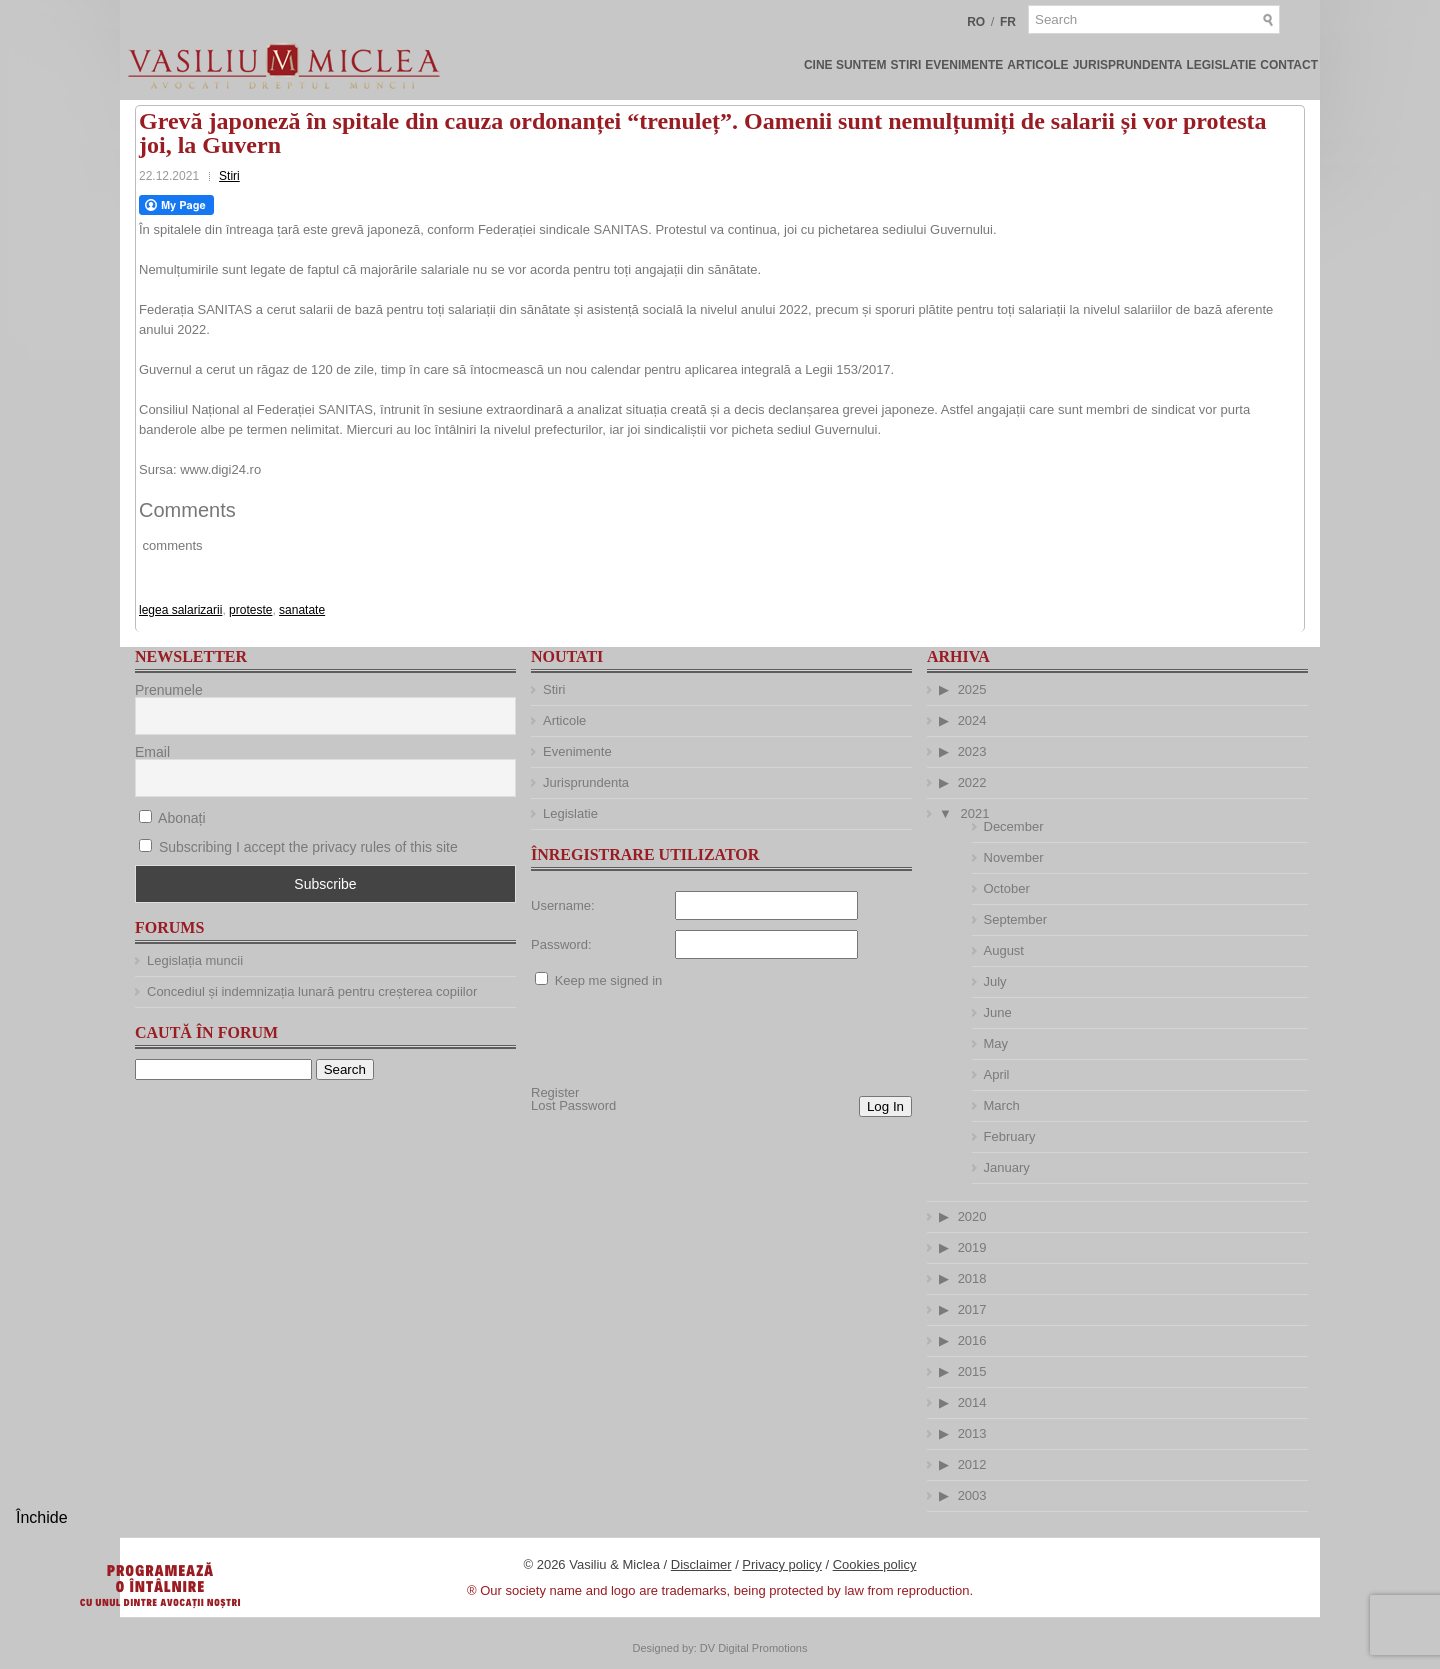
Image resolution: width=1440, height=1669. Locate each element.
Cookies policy (875, 1564)
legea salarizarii (180, 610)
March (1002, 1105)
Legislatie (1221, 65)
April (997, 1074)
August (1004, 950)
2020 (972, 1216)
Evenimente (964, 65)
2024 (972, 720)
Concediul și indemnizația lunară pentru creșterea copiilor (312, 991)
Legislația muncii (195, 960)
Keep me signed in (609, 980)
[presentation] (683, 1037)
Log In (885, 1106)
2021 (975, 813)
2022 (972, 782)
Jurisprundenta (1128, 65)
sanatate (302, 610)
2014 (972, 1402)
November (1014, 857)
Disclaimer (701, 1564)
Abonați (172, 818)
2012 (972, 1464)
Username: (563, 905)
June (998, 1012)
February (1010, 1136)
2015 (972, 1371)
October (1007, 888)
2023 (972, 751)
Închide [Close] (42, 1517)
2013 (972, 1433)
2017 (972, 1309)
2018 (972, 1278)
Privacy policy (781, 1564)
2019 (972, 1247)
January (1007, 1167)
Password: (561, 944)
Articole (1037, 65)
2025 (972, 689)
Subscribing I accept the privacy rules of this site (308, 847)
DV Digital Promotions (754, 1648)
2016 (972, 1340)
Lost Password (573, 1105)
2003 (972, 1495)
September (1016, 919)
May (996, 1043)
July (995, 981)
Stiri (906, 65)
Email (152, 752)
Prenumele (169, 690)
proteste (250, 610)
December (1014, 826)
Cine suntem (845, 65)
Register (555, 1092)
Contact (1289, 65)
